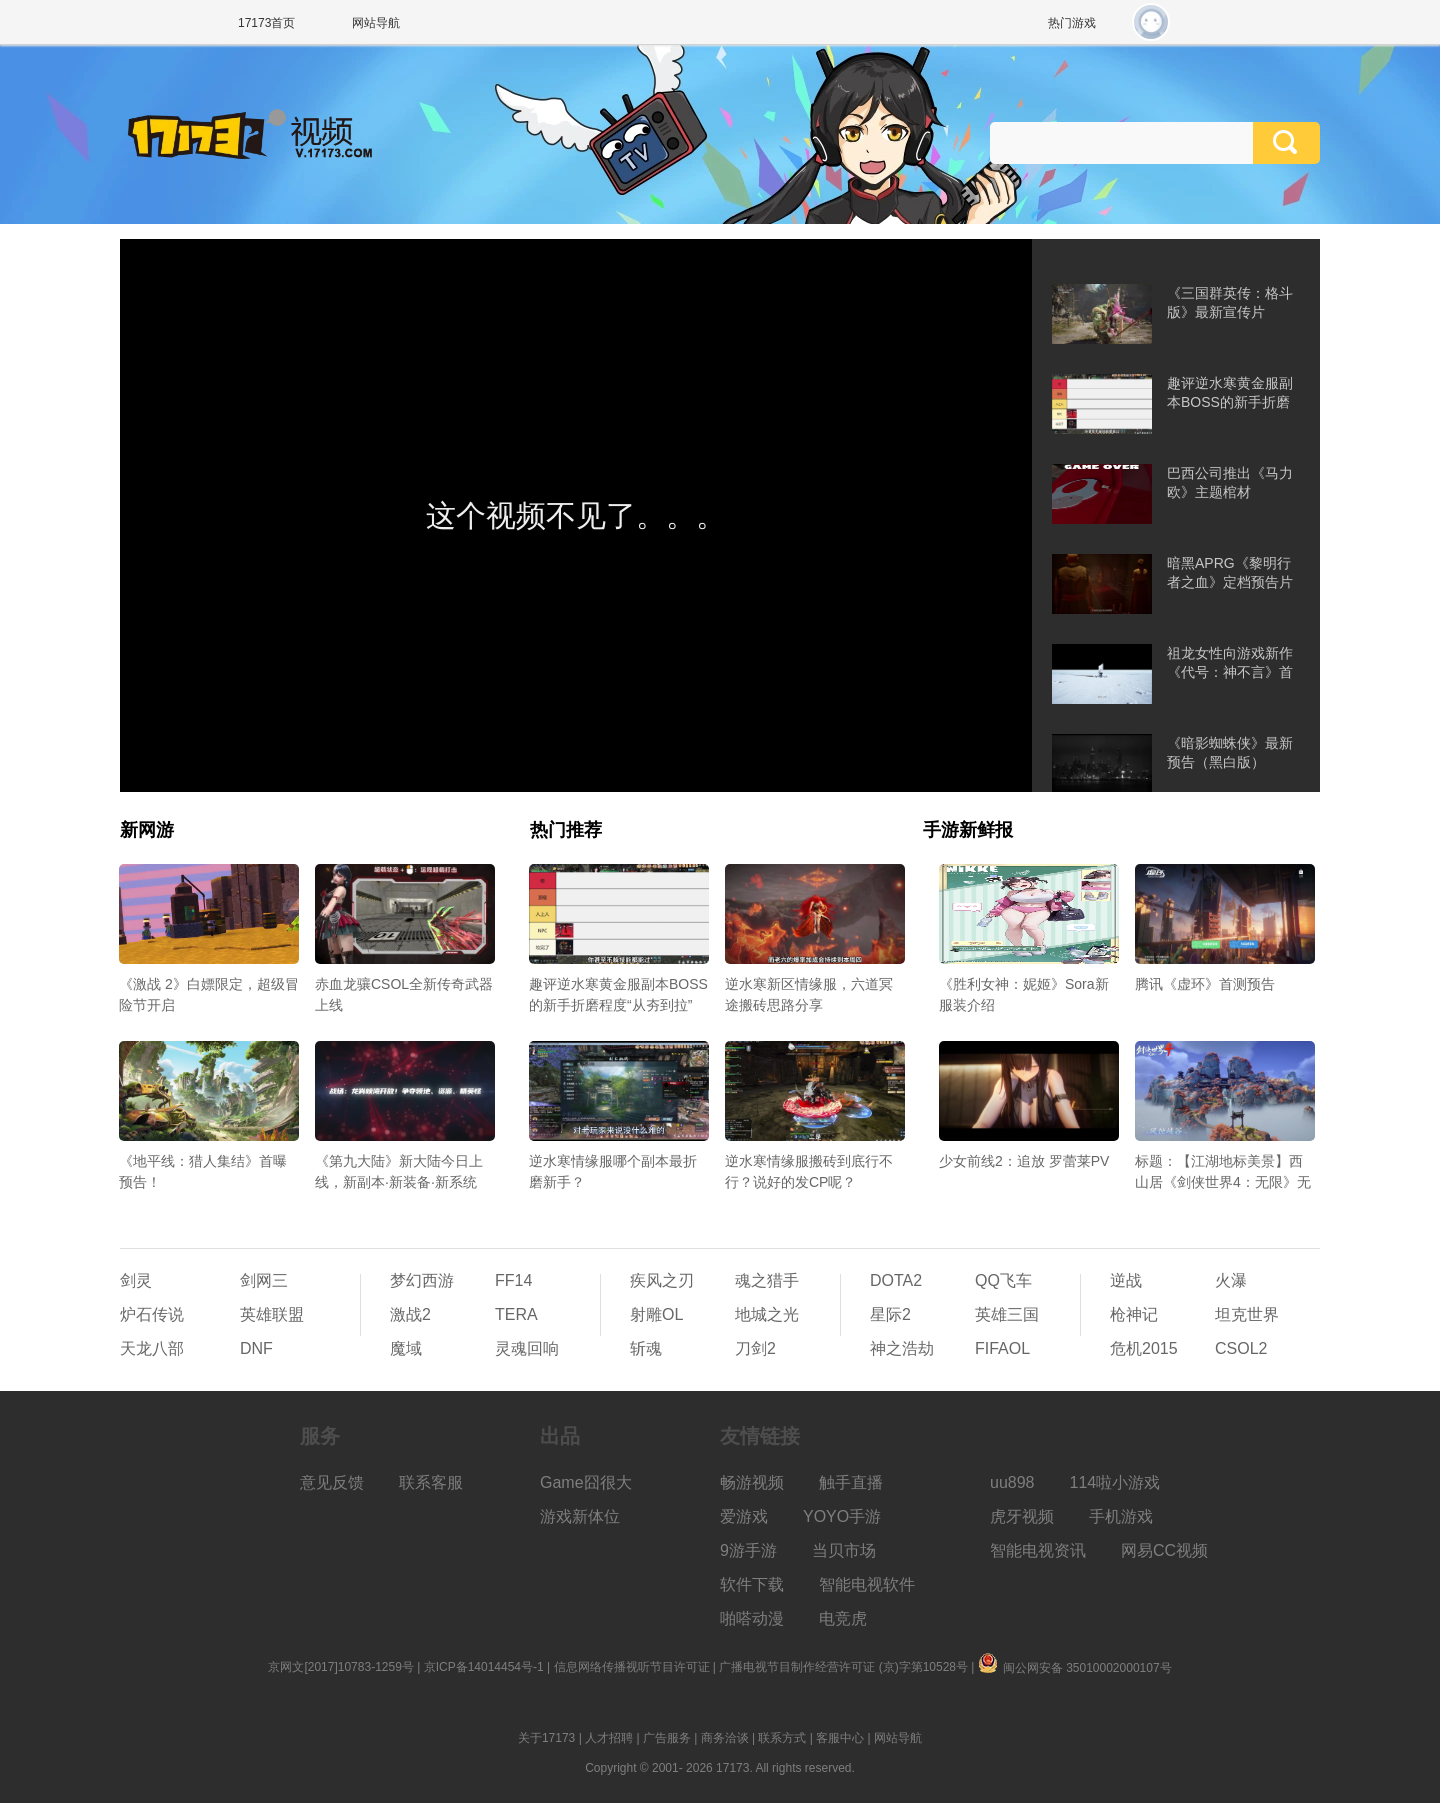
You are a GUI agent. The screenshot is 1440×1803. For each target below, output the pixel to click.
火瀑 (1231, 1280)
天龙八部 (152, 1348)
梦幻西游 (422, 1280)
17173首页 (266, 23)
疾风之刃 (662, 1280)
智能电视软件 (867, 1584)
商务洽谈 (725, 1738)
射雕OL (656, 1314)
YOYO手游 (842, 1516)
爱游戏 (744, 1516)
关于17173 (546, 1738)
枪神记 (1134, 1314)
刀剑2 (755, 1348)
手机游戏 (1121, 1516)
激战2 (410, 1314)
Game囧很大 (586, 1482)
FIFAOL (1002, 1348)
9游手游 (748, 1550)
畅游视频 (752, 1482)
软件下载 (752, 1584)
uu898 (1012, 1482)
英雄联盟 (272, 1314)
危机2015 (1144, 1348)
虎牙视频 (1022, 1516)
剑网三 (264, 1280)
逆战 (1126, 1280)
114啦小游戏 (1115, 1482)
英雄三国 (1007, 1314)
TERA (516, 1314)
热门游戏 (1072, 23)
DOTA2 (896, 1280)
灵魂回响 (527, 1348)
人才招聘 (609, 1738)
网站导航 (376, 23)
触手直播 (851, 1482)
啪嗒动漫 (752, 1618)
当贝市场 (844, 1550)
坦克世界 (1247, 1314)
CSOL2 (1241, 1348)
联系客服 (431, 1482)
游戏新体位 (580, 1516)
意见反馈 (332, 1482)
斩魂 (646, 1348)
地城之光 (767, 1314)
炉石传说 (152, 1314)
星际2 (890, 1314)
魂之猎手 (767, 1280)
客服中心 (840, 1738)
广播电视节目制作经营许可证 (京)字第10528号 (843, 1667)
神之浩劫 (902, 1348)
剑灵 (136, 1280)
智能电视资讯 (1038, 1550)
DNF (256, 1348)
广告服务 (667, 1738)
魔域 (406, 1348)
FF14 (513, 1280)
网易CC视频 (1164, 1550)
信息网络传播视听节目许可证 (632, 1667)
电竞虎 (843, 1618)
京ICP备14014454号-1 (484, 1667)
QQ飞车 (1003, 1280)
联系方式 (782, 1738)
